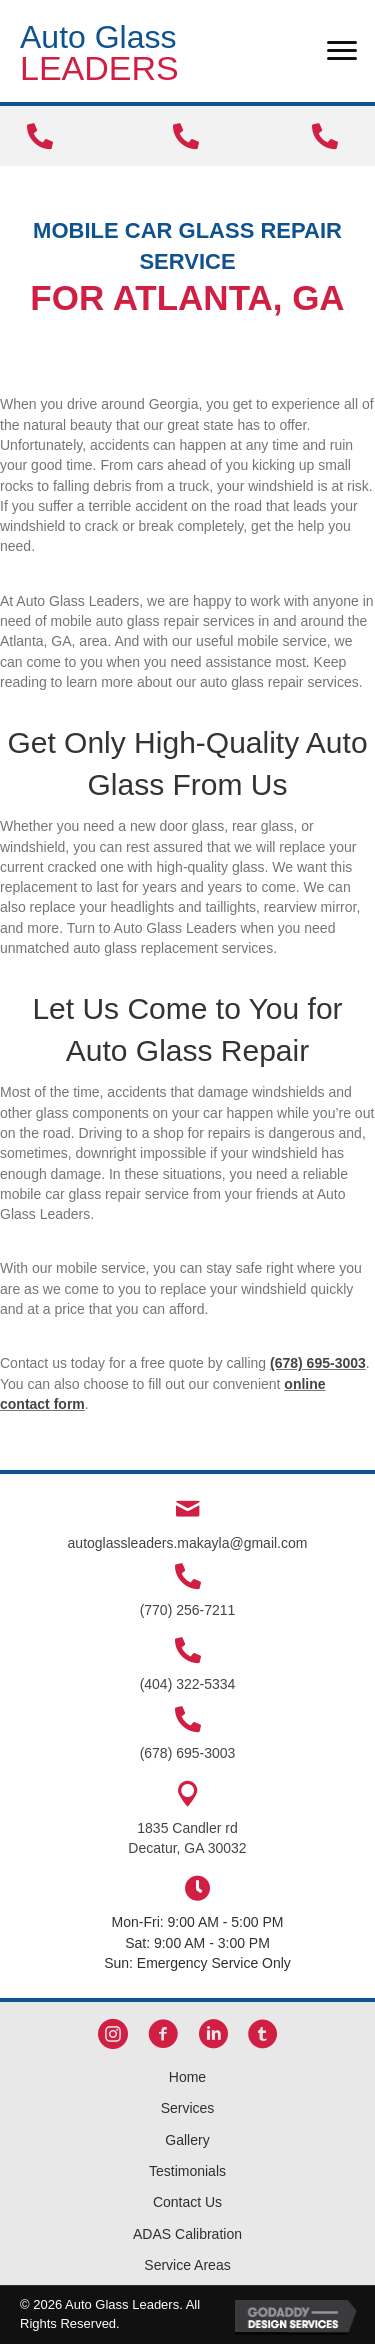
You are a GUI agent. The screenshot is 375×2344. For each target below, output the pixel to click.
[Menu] (342, 51)
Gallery (187, 2140)
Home (187, 2077)
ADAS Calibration (187, 2234)
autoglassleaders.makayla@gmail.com (188, 1543)
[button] (113, 2037)
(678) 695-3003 (318, 1363)
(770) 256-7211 (188, 1610)
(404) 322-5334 (188, 1684)
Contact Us (187, 2202)
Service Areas (187, 2265)
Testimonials (187, 2171)
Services (188, 2108)
